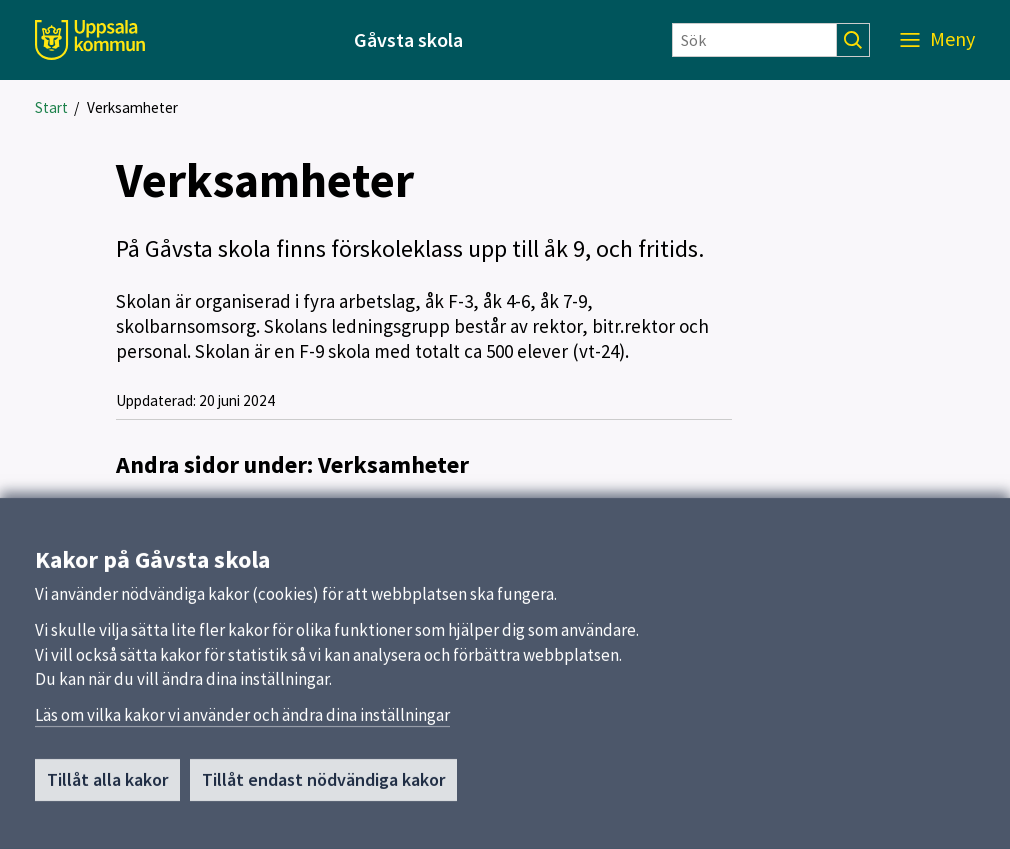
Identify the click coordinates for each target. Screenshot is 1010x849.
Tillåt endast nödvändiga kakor (323, 788)
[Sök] (754, 40)
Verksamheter (132, 107)
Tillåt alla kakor (107, 788)
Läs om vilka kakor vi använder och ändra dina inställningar (242, 724)
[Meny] (937, 40)
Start (51, 107)
